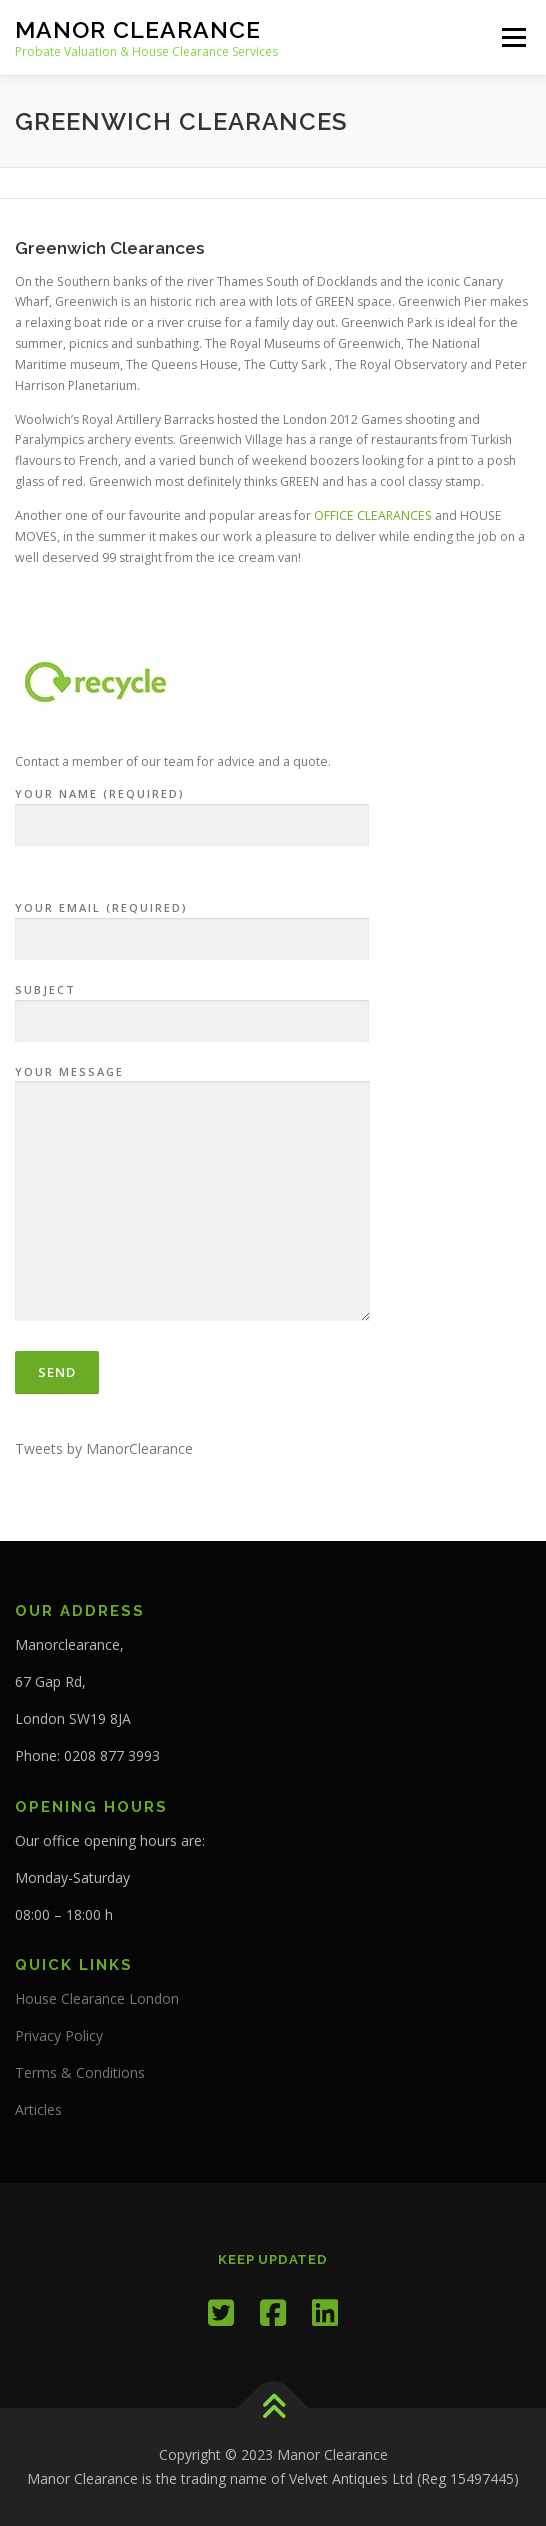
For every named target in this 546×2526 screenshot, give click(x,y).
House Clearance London (97, 1998)
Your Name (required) (192, 810)
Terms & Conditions (80, 2072)
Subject (192, 1006)
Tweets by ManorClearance (104, 1448)
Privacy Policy (59, 2035)
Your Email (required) (192, 924)
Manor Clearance (138, 29)
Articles (38, 2109)
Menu (512, 37)
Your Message (192, 1195)
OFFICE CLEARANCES (373, 515)
